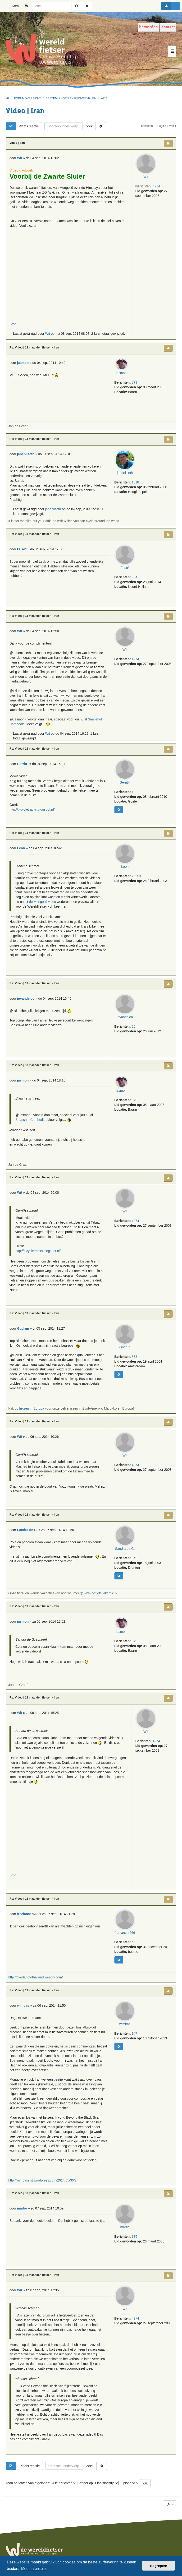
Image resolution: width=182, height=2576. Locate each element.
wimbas (125, 2024)
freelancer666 (125, 1933)
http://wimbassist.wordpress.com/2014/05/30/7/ (42, 2180)
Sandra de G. (125, 1549)
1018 (135, 482)
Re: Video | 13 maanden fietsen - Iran (34, 347)
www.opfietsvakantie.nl (101, 1593)
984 (134, 578)
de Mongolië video (42, 902)
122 (134, 792)
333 (134, 1357)
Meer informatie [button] (34, 2569)
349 (134, 1558)
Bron (13, 324)
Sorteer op (97, 2483)
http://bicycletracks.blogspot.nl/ (32, 809)
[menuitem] (28, 6)
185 (134, 2237)
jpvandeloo (125, 1017)
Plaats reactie (22, 126)
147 (134, 2034)
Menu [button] (14, 6)
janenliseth (125, 473)
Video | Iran (25, 111)
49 (134, 1942)
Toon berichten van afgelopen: (41, 2483)
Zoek (89, 126)
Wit (146, 177)
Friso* (125, 568)
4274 (156, 186)
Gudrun (125, 1347)
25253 (136, 876)
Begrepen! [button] (158, 2566)
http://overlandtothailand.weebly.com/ (35, 1977)
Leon (125, 867)
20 (134, 1027)
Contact (168, 27)
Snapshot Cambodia (30, 1120)
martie (125, 2227)
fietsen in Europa (31, 1408)
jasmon (121, 373)
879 (134, 382)
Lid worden (148, 27)
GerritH (125, 783)
